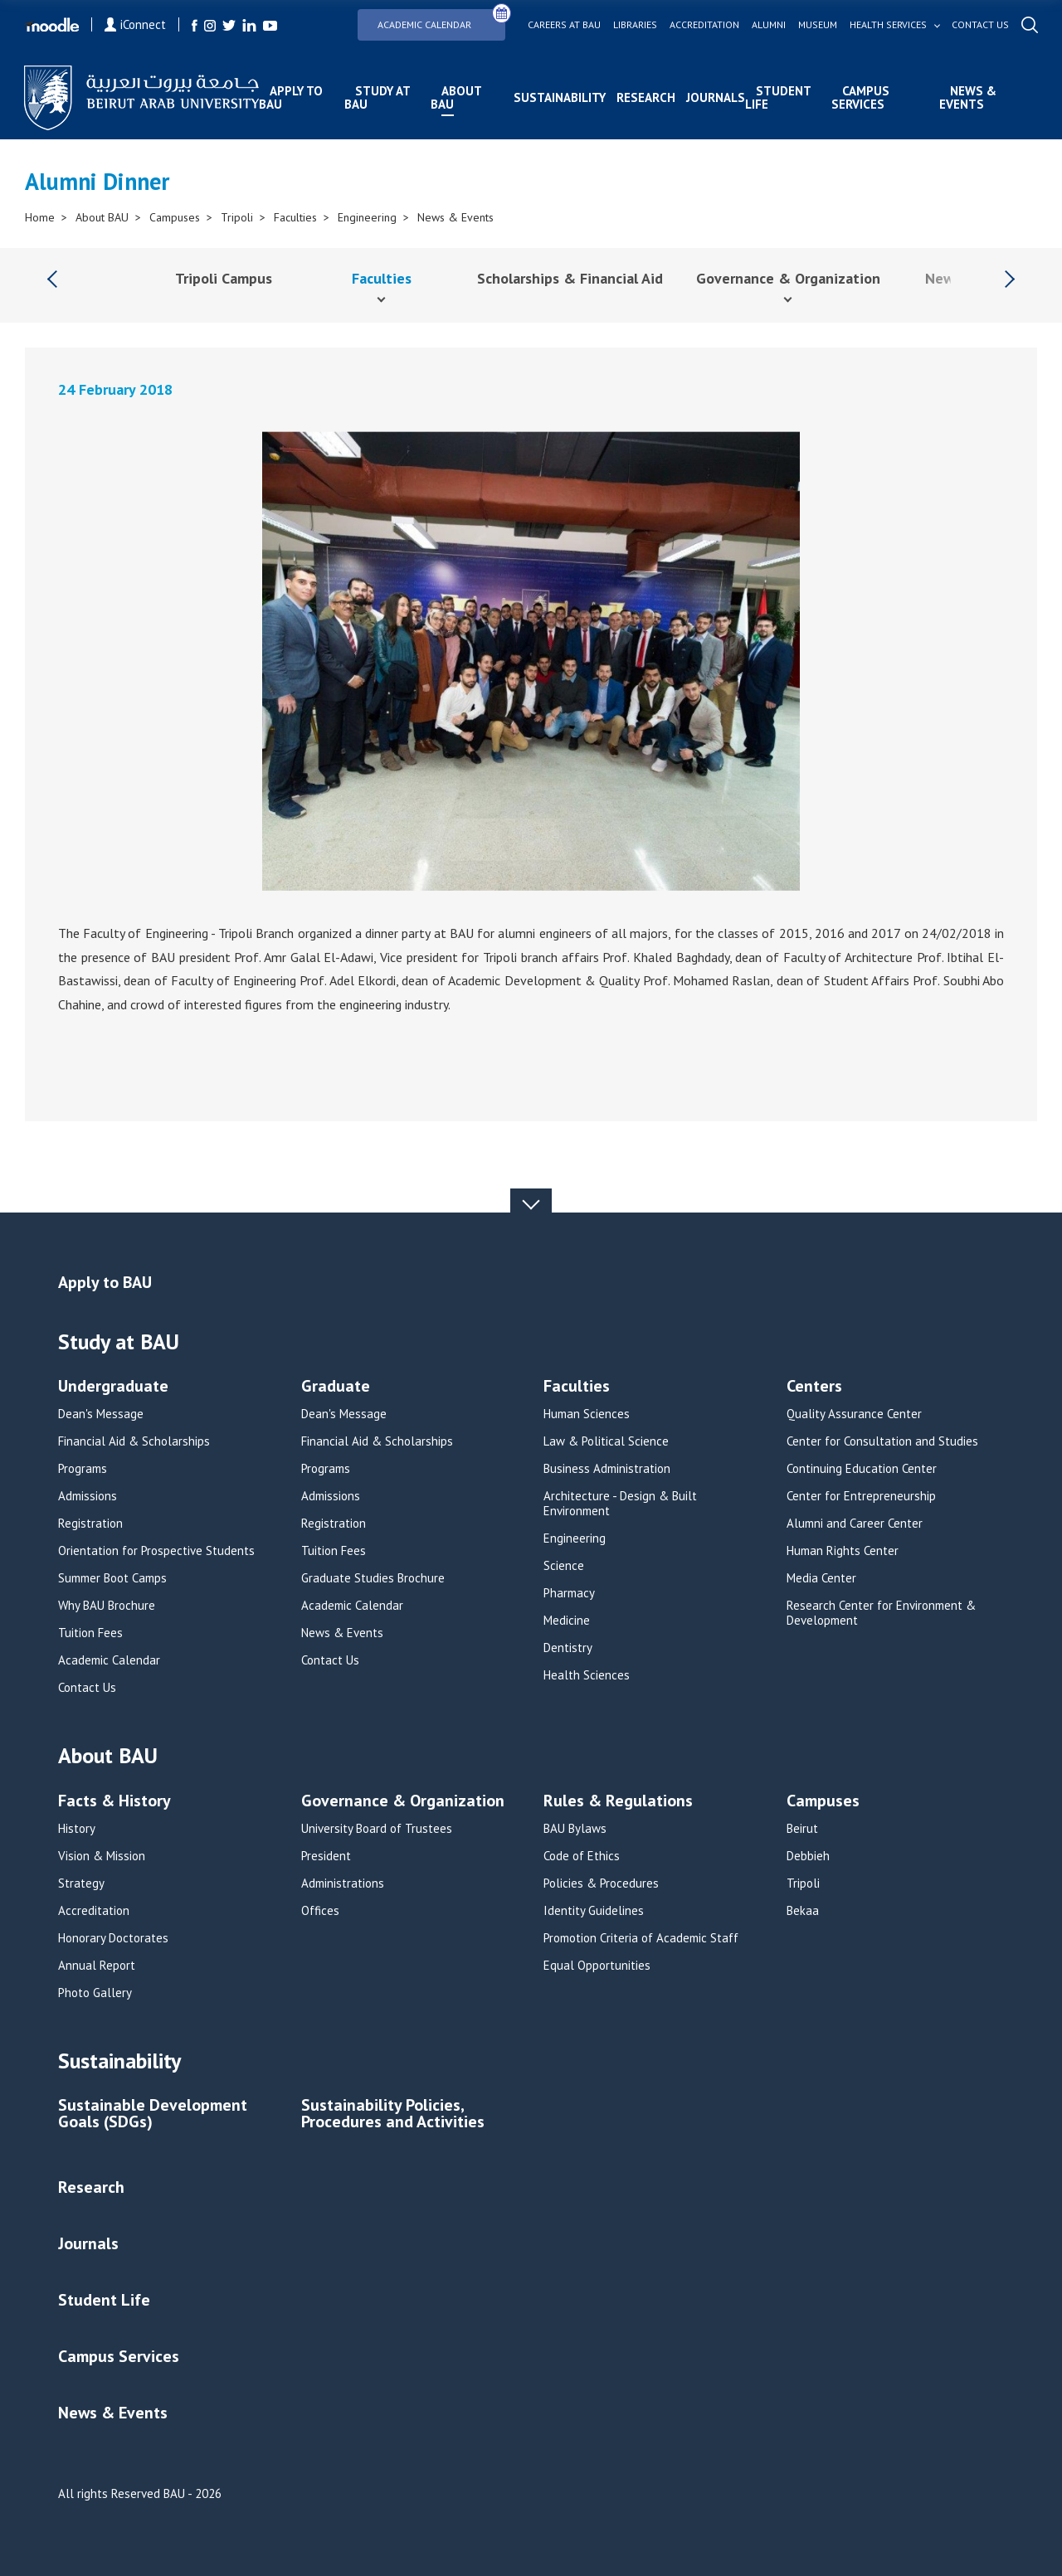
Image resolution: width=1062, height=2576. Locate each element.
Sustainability (560, 97)
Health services (887, 25)
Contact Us (87, 1687)
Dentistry (567, 1647)
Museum (816, 25)
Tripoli (237, 217)
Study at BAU (377, 97)
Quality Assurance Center (854, 1414)
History (76, 1828)
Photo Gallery (95, 1992)
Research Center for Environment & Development (881, 1613)
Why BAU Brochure (106, 1605)
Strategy (81, 1883)
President (326, 1856)
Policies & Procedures (601, 1883)
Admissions (87, 1496)
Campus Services (860, 97)
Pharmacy (569, 1593)
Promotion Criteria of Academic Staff (640, 1938)
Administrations (342, 1883)
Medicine (566, 1620)
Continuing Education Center (862, 1468)
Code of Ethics (581, 1856)
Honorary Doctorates (113, 1938)
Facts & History (114, 1801)
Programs (82, 1468)
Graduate (335, 1387)
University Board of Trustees (376, 1828)
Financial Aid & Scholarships (134, 1441)
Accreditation (703, 25)
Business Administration (606, 1468)
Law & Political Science (606, 1441)
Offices (320, 1910)
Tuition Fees (90, 1633)
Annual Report (96, 1965)
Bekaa (803, 1910)
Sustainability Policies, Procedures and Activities (393, 2114)
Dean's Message (101, 1414)
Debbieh (808, 1856)
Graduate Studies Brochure (373, 1578)
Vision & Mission (101, 1856)
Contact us (979, 25)
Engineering (367, 217)
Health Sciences (586, 1675)
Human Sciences (586, 1414)
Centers (814, 1387)
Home (40, 217)
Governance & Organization (788, 278)
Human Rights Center (843, 1550)
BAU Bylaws (575, 1828)
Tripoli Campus (223, 278)
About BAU (456, 97)
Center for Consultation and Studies (882, 1441)
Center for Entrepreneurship (861, 1496)
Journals (715, 97)
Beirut (802, 1828)
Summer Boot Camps (112, 1578)
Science (563, 1565)
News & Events (967, 97)
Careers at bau (563, 25)
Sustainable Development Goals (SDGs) (152, 2114)
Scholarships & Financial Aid (570, 278)
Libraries (634, 25)
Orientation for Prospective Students (156, 1550)
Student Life (778, 97)
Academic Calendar (441, 19)
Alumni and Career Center (855, 1523)
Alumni (768, 25)
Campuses (174, 217)
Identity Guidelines (593, 1910)
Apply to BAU (292, 97)
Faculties (295, 217)
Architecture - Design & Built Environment (620, 1504)
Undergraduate (113, 1387)
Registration (90, 1523)
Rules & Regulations (618, 1801)
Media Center (821, 1578)
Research (645, 97)
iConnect (136, 24)
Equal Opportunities (596, 1965)
